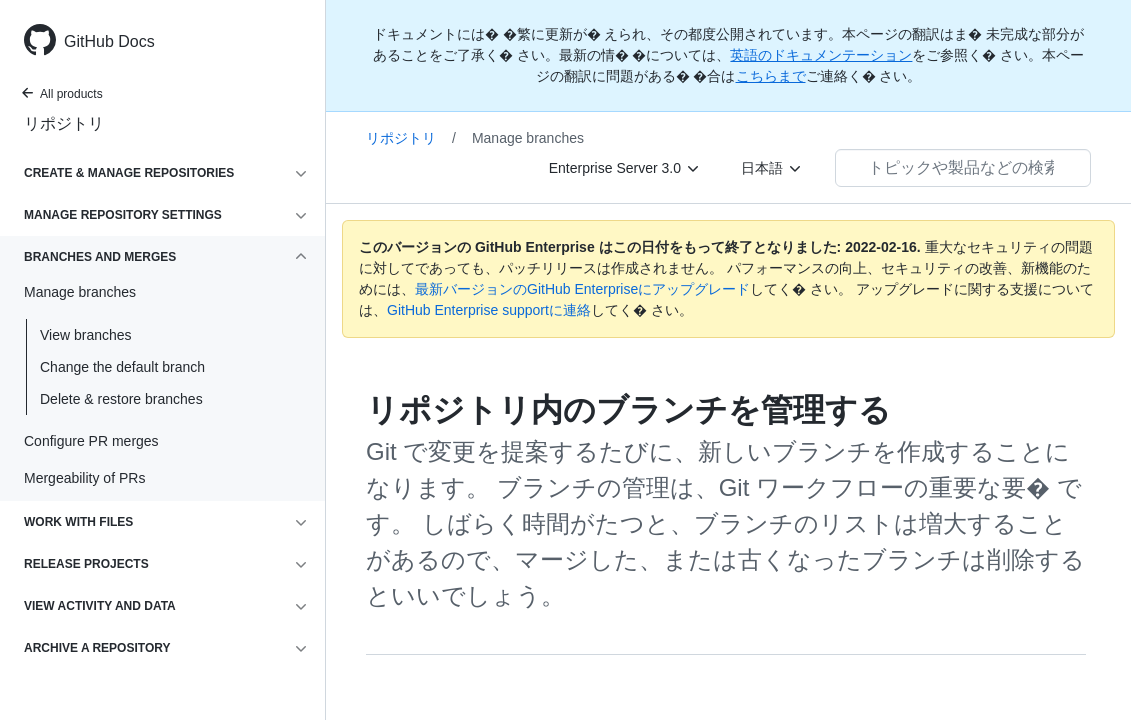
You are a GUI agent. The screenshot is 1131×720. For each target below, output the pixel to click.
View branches (86, 335)
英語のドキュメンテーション (821, 55)
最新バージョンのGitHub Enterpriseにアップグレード (582, 289)
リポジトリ (64, 123)
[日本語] (772, 168)
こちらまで (771, 76)
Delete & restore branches (121, 399)
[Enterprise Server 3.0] (625, 168)
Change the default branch (122, 367)
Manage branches (528, 138)
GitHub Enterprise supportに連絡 (489, 310)
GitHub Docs (109, 41)
